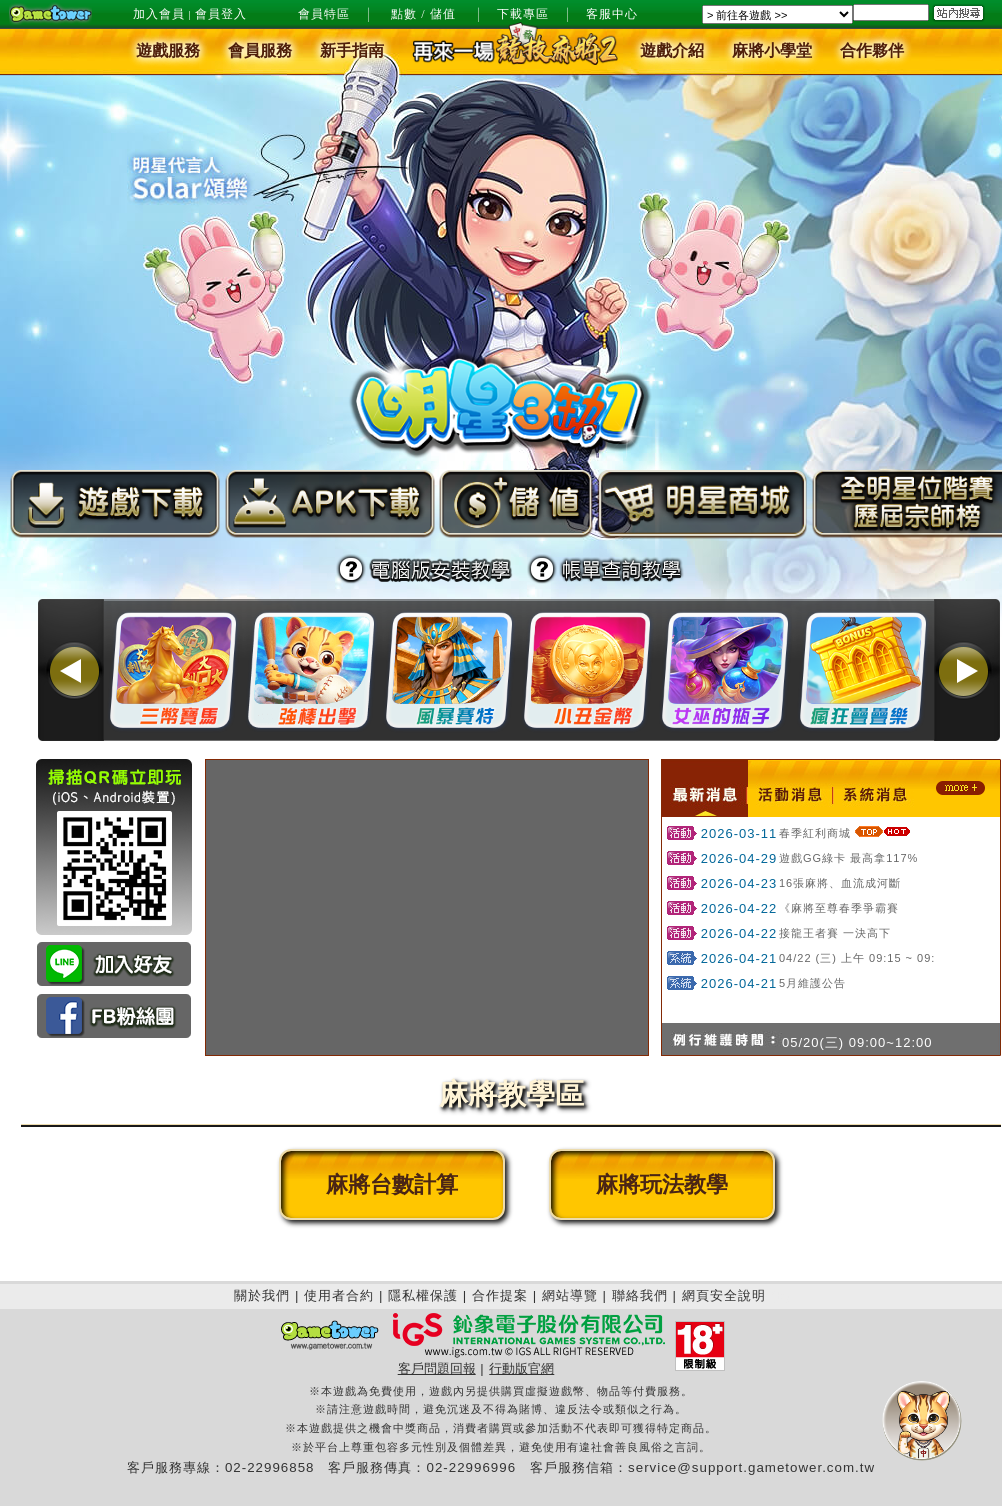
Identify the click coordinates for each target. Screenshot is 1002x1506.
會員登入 (221, 14)
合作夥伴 (872, 51)
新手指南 (352, 51)
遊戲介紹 (672, 51)
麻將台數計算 (392, 1184)
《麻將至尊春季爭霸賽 (839, 908)
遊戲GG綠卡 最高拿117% (848, 858)
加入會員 (159, 14)
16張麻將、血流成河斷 (840, 883)
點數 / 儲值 (423, 14)
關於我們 (262, 1295)
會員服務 (260, 51)
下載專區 (523, 14)
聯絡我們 (640, 1295)
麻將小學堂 (772, 51)
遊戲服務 (168, 51)
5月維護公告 (812, 983)
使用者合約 (339, 1295)
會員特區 (324, 14)
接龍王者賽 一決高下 (835, 933)
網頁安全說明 (724, 1295)
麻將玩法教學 (662, 1184)
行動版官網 (521, 1368)
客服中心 (612, 14)
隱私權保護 (423, 1295)
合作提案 (500, 1295)
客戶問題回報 (437, 1368)
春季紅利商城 (815, 833)
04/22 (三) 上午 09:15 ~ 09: (857, 958)
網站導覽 (570, 1295)
